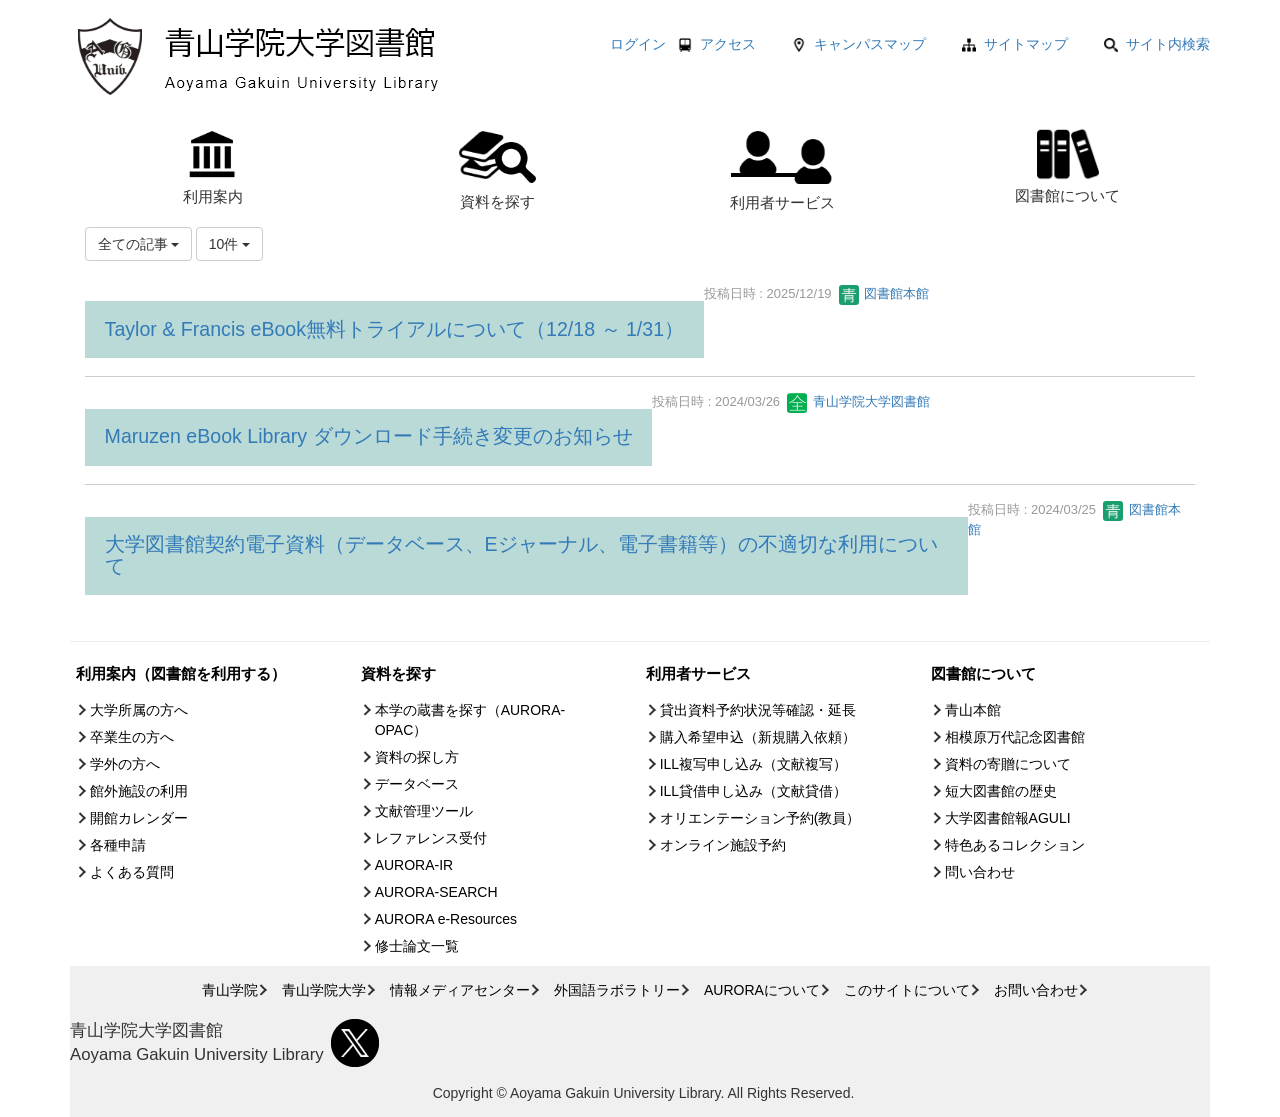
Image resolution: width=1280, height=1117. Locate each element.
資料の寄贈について (1008, 764)
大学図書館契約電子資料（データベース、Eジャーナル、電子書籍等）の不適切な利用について (521, 555)
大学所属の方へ (139, 710)
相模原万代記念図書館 (1015, 737)
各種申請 (118, 845)
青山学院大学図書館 (858, 401)
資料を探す (497, 170)
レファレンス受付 (431, 838)
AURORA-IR (414, 865)
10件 (229, 244)
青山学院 (230, 990)
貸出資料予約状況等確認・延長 (758, 710)
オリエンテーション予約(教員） (760, 818)
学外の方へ (125, 764)
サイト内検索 (1157, 44)
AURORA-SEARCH (436, 892)
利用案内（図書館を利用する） (181, 673)
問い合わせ (980, 872)
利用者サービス (782, 171)
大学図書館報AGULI (1008, 818)
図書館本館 (884, 293)
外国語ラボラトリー (617, 990)
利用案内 (213, 168)
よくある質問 (132, 872)
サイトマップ (1026, 44)
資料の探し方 (417, 757)
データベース (417, 784)
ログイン (638, 44)
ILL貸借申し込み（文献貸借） (753, 791)
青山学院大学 (324, 990)
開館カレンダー (139, 818)
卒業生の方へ (132, 737)
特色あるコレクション (1015, 845)
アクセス (728, 44)
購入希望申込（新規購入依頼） (758, 737)
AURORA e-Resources (446, 919)
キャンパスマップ (870, 44)
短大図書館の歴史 (1001, 791)
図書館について (1067, 163)
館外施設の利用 (139, 791)
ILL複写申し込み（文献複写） (753, 764)
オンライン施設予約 (723, 845)
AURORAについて (762, 990)
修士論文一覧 (417, 946)
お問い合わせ (1036, 990)
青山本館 (973, 710)
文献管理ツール (424, 811)
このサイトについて (907, 990)
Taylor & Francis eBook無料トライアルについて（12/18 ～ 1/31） (395, 329)
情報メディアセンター (460, 990)
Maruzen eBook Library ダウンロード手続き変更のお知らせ (369, 436)
